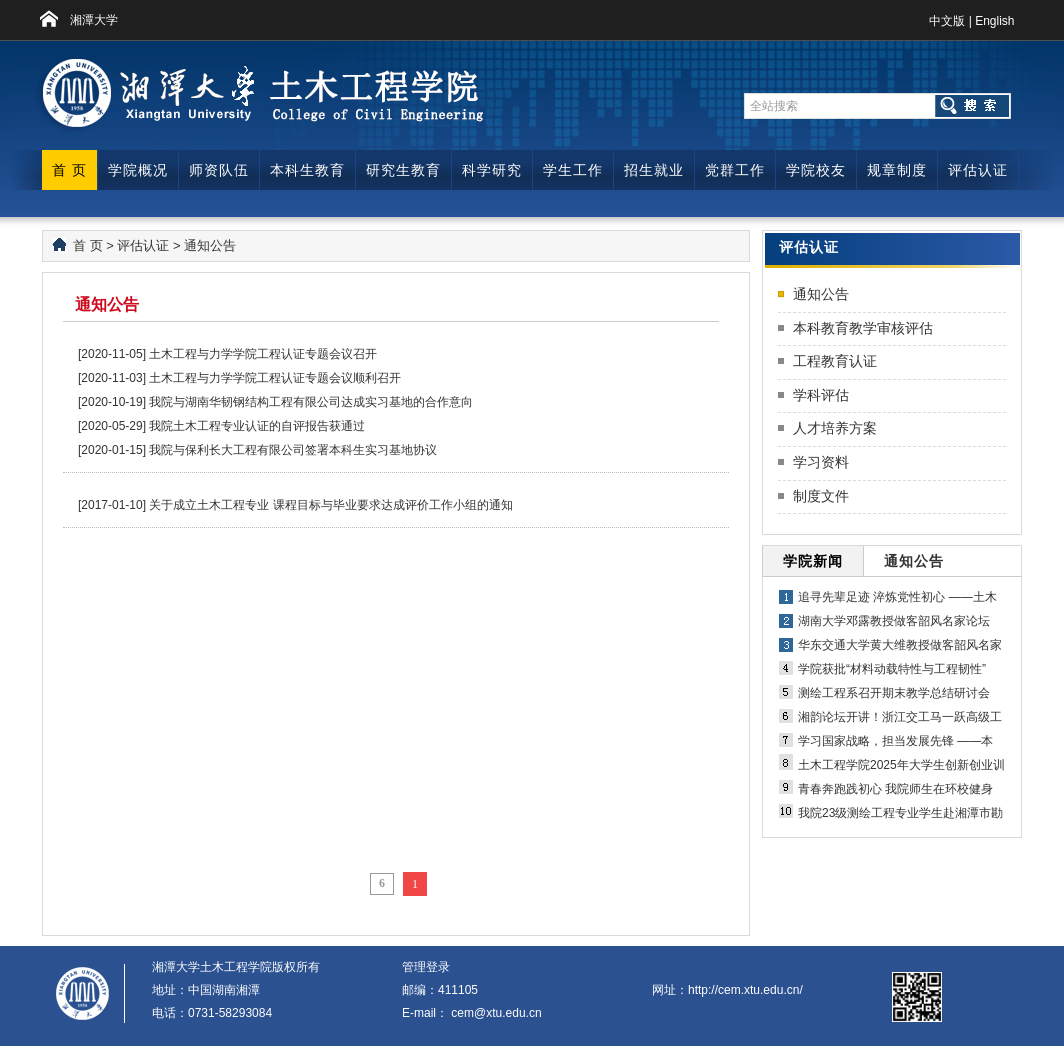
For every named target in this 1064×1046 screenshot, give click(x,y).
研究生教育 (403, 170)
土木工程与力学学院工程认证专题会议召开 (263, 354)
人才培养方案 (835, 428)
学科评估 (821, 395)
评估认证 (978, 170)
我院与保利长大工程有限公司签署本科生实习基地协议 (293, 450)
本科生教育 (307, 170)
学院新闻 (813, 561)
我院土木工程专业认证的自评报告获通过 (257, 426)
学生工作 (573, 170)
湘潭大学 (94, 20)
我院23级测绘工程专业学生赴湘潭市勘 (900, 813)
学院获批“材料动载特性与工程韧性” (892, 669)
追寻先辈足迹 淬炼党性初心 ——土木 (897, 597)
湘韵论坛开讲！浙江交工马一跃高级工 (900, 717)
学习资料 (821, 462)
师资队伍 (219, 170)
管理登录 (426, 967)
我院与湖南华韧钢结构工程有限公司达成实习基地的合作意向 (311, 402)
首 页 (69, 170)
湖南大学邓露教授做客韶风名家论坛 (894, 621)
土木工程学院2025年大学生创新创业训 (901, 765)
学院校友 (816, 170)
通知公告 (210, 245)
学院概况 (138, 170)
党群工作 (735, 170)
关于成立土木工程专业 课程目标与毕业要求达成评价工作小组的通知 (330, 505)
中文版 (947, 21)
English (994, 21)
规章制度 (897, 170)
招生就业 (654, 170)
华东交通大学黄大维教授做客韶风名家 (900, 645)
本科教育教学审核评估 (863, 328)
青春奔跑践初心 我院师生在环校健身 (895, 789)
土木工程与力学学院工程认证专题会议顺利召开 (275, 378)
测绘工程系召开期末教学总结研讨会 (894, 693)
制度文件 (821, 496)
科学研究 (492, 170)
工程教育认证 (835, 361)
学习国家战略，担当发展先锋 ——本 (895, 741)
